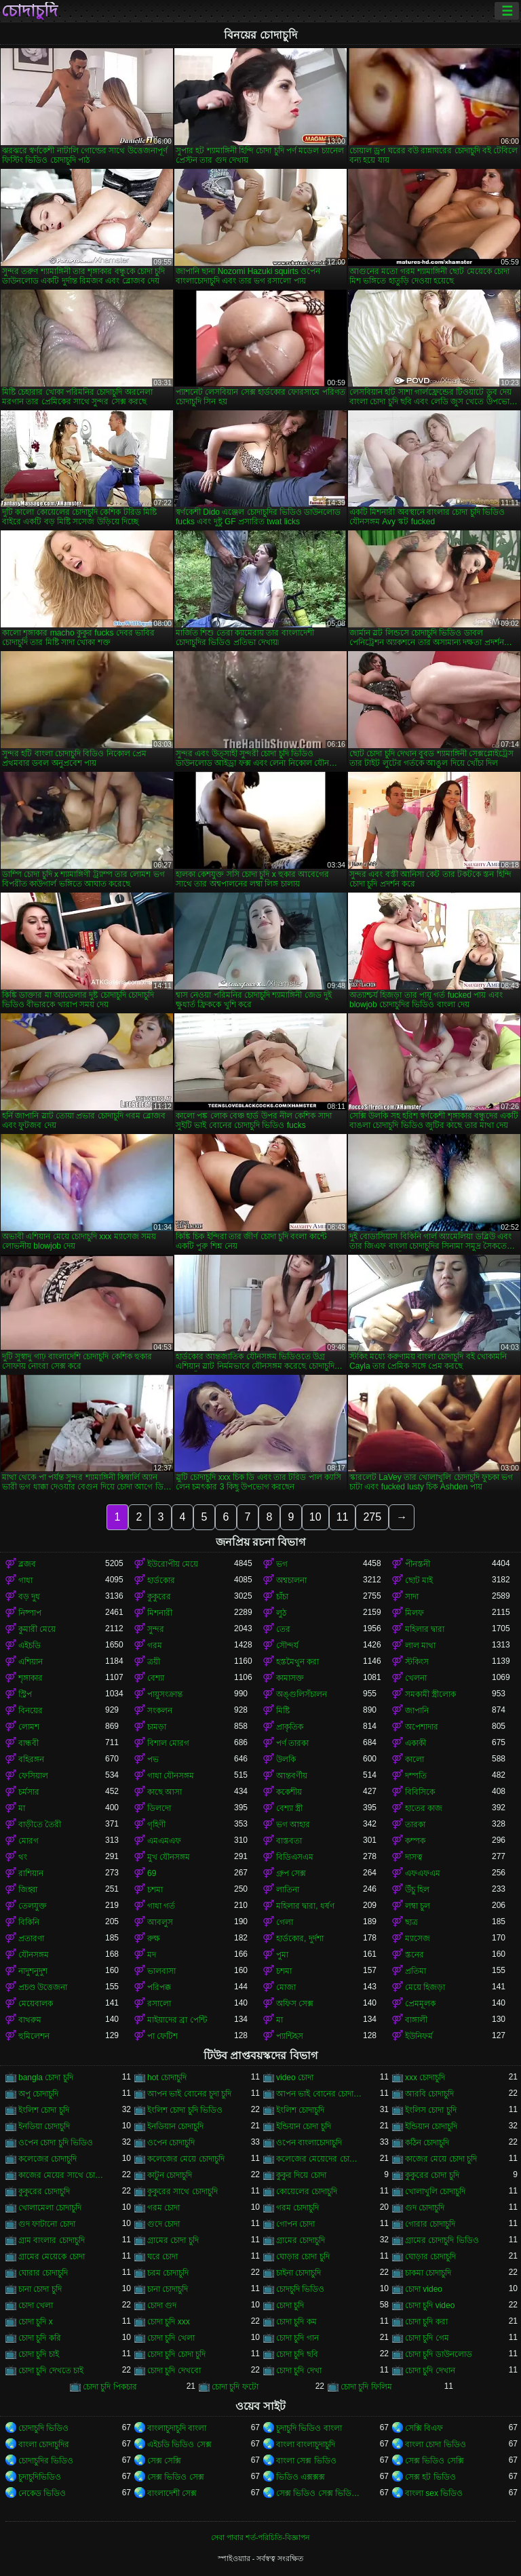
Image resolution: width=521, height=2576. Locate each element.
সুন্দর (155, 1629)
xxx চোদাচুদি (425, 2077)
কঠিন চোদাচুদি (427, 2142)
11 (342, 1517)
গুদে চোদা (163, 2224)
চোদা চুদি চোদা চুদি (176, 2354)
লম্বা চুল (417, 1906)
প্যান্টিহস (289, 2036)
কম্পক (415, 1841)
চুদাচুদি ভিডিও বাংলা (309, 2428)
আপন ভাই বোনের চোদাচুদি (319, 2094)
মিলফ (414, 1613)
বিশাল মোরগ (168, 1743)
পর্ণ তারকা (292, 1743)
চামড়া (156, 1727)
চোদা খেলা (35, 2305)
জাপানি (417, 1710)
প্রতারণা (31, 1938)
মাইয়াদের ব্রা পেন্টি (177, 2020)
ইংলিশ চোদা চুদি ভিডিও (185, 2110)
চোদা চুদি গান (297, 2338)
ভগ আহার (293, 1824)
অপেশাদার (421, 1727)
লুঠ (281, 1613)
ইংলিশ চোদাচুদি (300, 2110)
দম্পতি (416, 1775)
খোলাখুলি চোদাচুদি (435, 2191)
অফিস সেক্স (294, 2003)
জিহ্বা (27, 1889)
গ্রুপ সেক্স (291, 1873)
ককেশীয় (289, 1792)
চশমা (155, 1889)
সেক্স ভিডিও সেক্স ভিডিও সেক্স (319, 2493)
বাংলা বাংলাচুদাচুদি (305, 2444)
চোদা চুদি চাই (38, 2354)
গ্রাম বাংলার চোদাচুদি (51, 2240)
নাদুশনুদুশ (32, 1971)
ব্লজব (27, 1564)
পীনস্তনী (417, 1564)
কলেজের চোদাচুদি (47, 2159)
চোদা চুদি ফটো (235, 2387)
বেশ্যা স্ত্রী (289, 1808)
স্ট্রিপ (25, 1694)
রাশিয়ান (30, 1873)
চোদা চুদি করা (426, 2321)
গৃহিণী (156, 1824)
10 (315, 1517)
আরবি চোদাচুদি (429, 2094)
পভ (153, 1759)
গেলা (284, 1922)
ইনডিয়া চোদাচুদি (44, 2126)
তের (283, 1629)
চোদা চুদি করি (39, 2338)
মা (21, 1808)
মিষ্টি (283, 1710)
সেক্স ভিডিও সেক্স (175, 2477)
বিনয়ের (30, 1710)
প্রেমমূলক (420, 2003)
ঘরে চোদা (162, 2256)
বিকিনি (28, 1922)
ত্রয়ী (153, 1661)
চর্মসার (28, 1792)
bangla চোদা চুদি (45, 2077)
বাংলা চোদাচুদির (43, 2444)
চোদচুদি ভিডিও (300, 2289)
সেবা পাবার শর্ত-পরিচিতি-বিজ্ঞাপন (260, 2537)
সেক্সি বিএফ (424, 2428)
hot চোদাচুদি (167, 2077)
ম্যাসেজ (417, 1938)
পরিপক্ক (159, 1987)
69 (151, 1873)
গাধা (25, 1580)
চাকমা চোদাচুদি (428, 2273)
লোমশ (28, 1727)
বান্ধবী (28, 1743)
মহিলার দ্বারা (424, 1629)
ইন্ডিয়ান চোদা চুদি (303, 2126)
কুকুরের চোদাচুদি (44, 2191)
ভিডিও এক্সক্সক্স (300, 2477)
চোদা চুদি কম (296, 2321)
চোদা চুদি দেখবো (174, 2370)
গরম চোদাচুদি (297, 2207)
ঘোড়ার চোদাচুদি (430, 2256)
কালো (414, 1759)
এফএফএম (422, 1873)
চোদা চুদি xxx (168, 2321)
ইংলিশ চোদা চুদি (43, 2110)
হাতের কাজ (423, 1808)
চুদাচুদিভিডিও (39, 2477)
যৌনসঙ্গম (33, 1954)
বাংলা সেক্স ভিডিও (306, 2460)
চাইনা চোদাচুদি (298, 2273)
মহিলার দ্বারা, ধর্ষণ (305, 1906)
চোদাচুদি (29, 11)
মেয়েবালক (35, 2003)
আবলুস (160, 1922)
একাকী (415, 1743)
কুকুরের (159, 1596)
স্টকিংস (417, 1661)
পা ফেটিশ (162, 2036)
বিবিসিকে (420, 1792)
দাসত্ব (414, 1857)
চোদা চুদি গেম (427, 2338)
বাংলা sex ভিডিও (434, 2493)
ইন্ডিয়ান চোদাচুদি (431, 2126)
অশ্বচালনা (291, 1580)
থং (22, 1857)
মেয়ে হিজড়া (425, 1987)
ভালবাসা (161, 1971)
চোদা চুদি (290, 2305)
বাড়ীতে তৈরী (39, 1824)
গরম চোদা (163, 2207)
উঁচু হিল (417, 1889)
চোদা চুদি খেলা (171, 2338)
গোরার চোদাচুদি (430, 2224)
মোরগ (28, 1841)
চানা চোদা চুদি (40, 2289)
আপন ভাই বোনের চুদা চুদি (189, 2094)
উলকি (286, 1759)
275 (372, 1517)
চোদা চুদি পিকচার (110, 2387)
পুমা (282, 1954)
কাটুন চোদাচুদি (169, 2175)
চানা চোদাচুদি (167, 2289)
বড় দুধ (29, 1596)
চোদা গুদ (161, 2305)
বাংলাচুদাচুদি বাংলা (176, 2428)
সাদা (412, 1596)
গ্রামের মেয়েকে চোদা (51, 2256)
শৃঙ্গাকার (30, 1678)
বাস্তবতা (289, 1841)
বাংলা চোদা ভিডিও (435, 2444)
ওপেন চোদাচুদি (171, 2142)
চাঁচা (282, 1596)
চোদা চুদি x (35, 2321)
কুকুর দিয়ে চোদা (301, 2175)
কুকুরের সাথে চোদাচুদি (182, 2191)
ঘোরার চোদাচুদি (43, 2273)
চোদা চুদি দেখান (430, 2370)
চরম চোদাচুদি (168, 2273)
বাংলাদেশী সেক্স (172, 2493)
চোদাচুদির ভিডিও (45, 2460)
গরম (154, 1645)
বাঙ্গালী (416, 2020)
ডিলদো (159, 1808)
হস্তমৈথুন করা (297, 1661)
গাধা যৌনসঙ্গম (170, 1775)
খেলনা (416, 1678)
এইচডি (29, 1645)
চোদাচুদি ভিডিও (43, 2428)
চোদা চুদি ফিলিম (366, 2387)
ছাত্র (411, 1922)
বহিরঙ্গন (31, 1759)
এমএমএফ (164, 1841)
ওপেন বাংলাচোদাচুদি (309, 2142)
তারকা (415, 1824)
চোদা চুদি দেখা (299, 2370)
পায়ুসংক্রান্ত (164, 1694)
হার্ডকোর (161, 1580)
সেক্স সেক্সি (164, 2460)
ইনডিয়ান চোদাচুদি (175, 2126)
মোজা (286, 1987)
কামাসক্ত (290, 1678)
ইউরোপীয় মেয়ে (172, 1564)
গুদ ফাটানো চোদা (46, 2224)
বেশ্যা (155, 1678)
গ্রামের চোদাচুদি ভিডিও (442, 2240)
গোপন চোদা (295, 2224)
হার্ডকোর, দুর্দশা (300, 1938)
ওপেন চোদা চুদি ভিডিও (55, 2142)
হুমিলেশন (34, 2036)
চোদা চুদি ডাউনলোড (438, 2354)
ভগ (282, 1564)
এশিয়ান (30, 1661)
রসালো (159, 2003)
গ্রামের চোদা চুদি (173, 2240)
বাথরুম (29, 2020)
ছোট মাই (419, 1580)
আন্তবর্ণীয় (291, 1775)
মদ (151, 1954)
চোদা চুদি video (430, 2305)
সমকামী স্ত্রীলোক (430, 1694)
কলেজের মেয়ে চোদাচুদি (186, 2159)
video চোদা (294, 2077)
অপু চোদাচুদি (38, 2094)
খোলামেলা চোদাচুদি (49, 2207)
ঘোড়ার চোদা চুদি (303, 2256)
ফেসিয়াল (33, 1775)
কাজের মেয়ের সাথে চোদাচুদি (61, 2175)
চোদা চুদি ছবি (297, 2354)
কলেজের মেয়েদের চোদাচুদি (319, 2159)
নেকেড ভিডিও (42, 2493)
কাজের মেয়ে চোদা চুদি (441, 2159)
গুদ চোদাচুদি (424, 2207)
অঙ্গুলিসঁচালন (301, 1694)
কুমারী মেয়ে (37, 1629)
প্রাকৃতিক (289, 1727)
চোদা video (423, 2289)
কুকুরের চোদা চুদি (432, 2175)
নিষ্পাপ (29, 1613)
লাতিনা (287, 1889)
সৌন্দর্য (287, 1645)
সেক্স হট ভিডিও (430, 2477)
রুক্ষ (153, 1938)
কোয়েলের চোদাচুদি (306, 2191)
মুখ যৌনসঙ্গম (168, 1857)
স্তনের (414, 1954)
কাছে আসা (164, 1792)
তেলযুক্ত (32, 1906)
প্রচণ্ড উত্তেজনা (42, 1987)
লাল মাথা (420, 1645)
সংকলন (159, 1710)
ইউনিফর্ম (419, 2036)
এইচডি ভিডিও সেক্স (179, 2444)
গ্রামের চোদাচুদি (300, 2240)
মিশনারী (159, 1613)
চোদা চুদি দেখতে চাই (50, 2370)
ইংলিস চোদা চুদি (431, 2110)
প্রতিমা (415, 1971)
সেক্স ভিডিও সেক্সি (434, 2460)
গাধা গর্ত (161, 1906)
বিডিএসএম (294, 1857)
